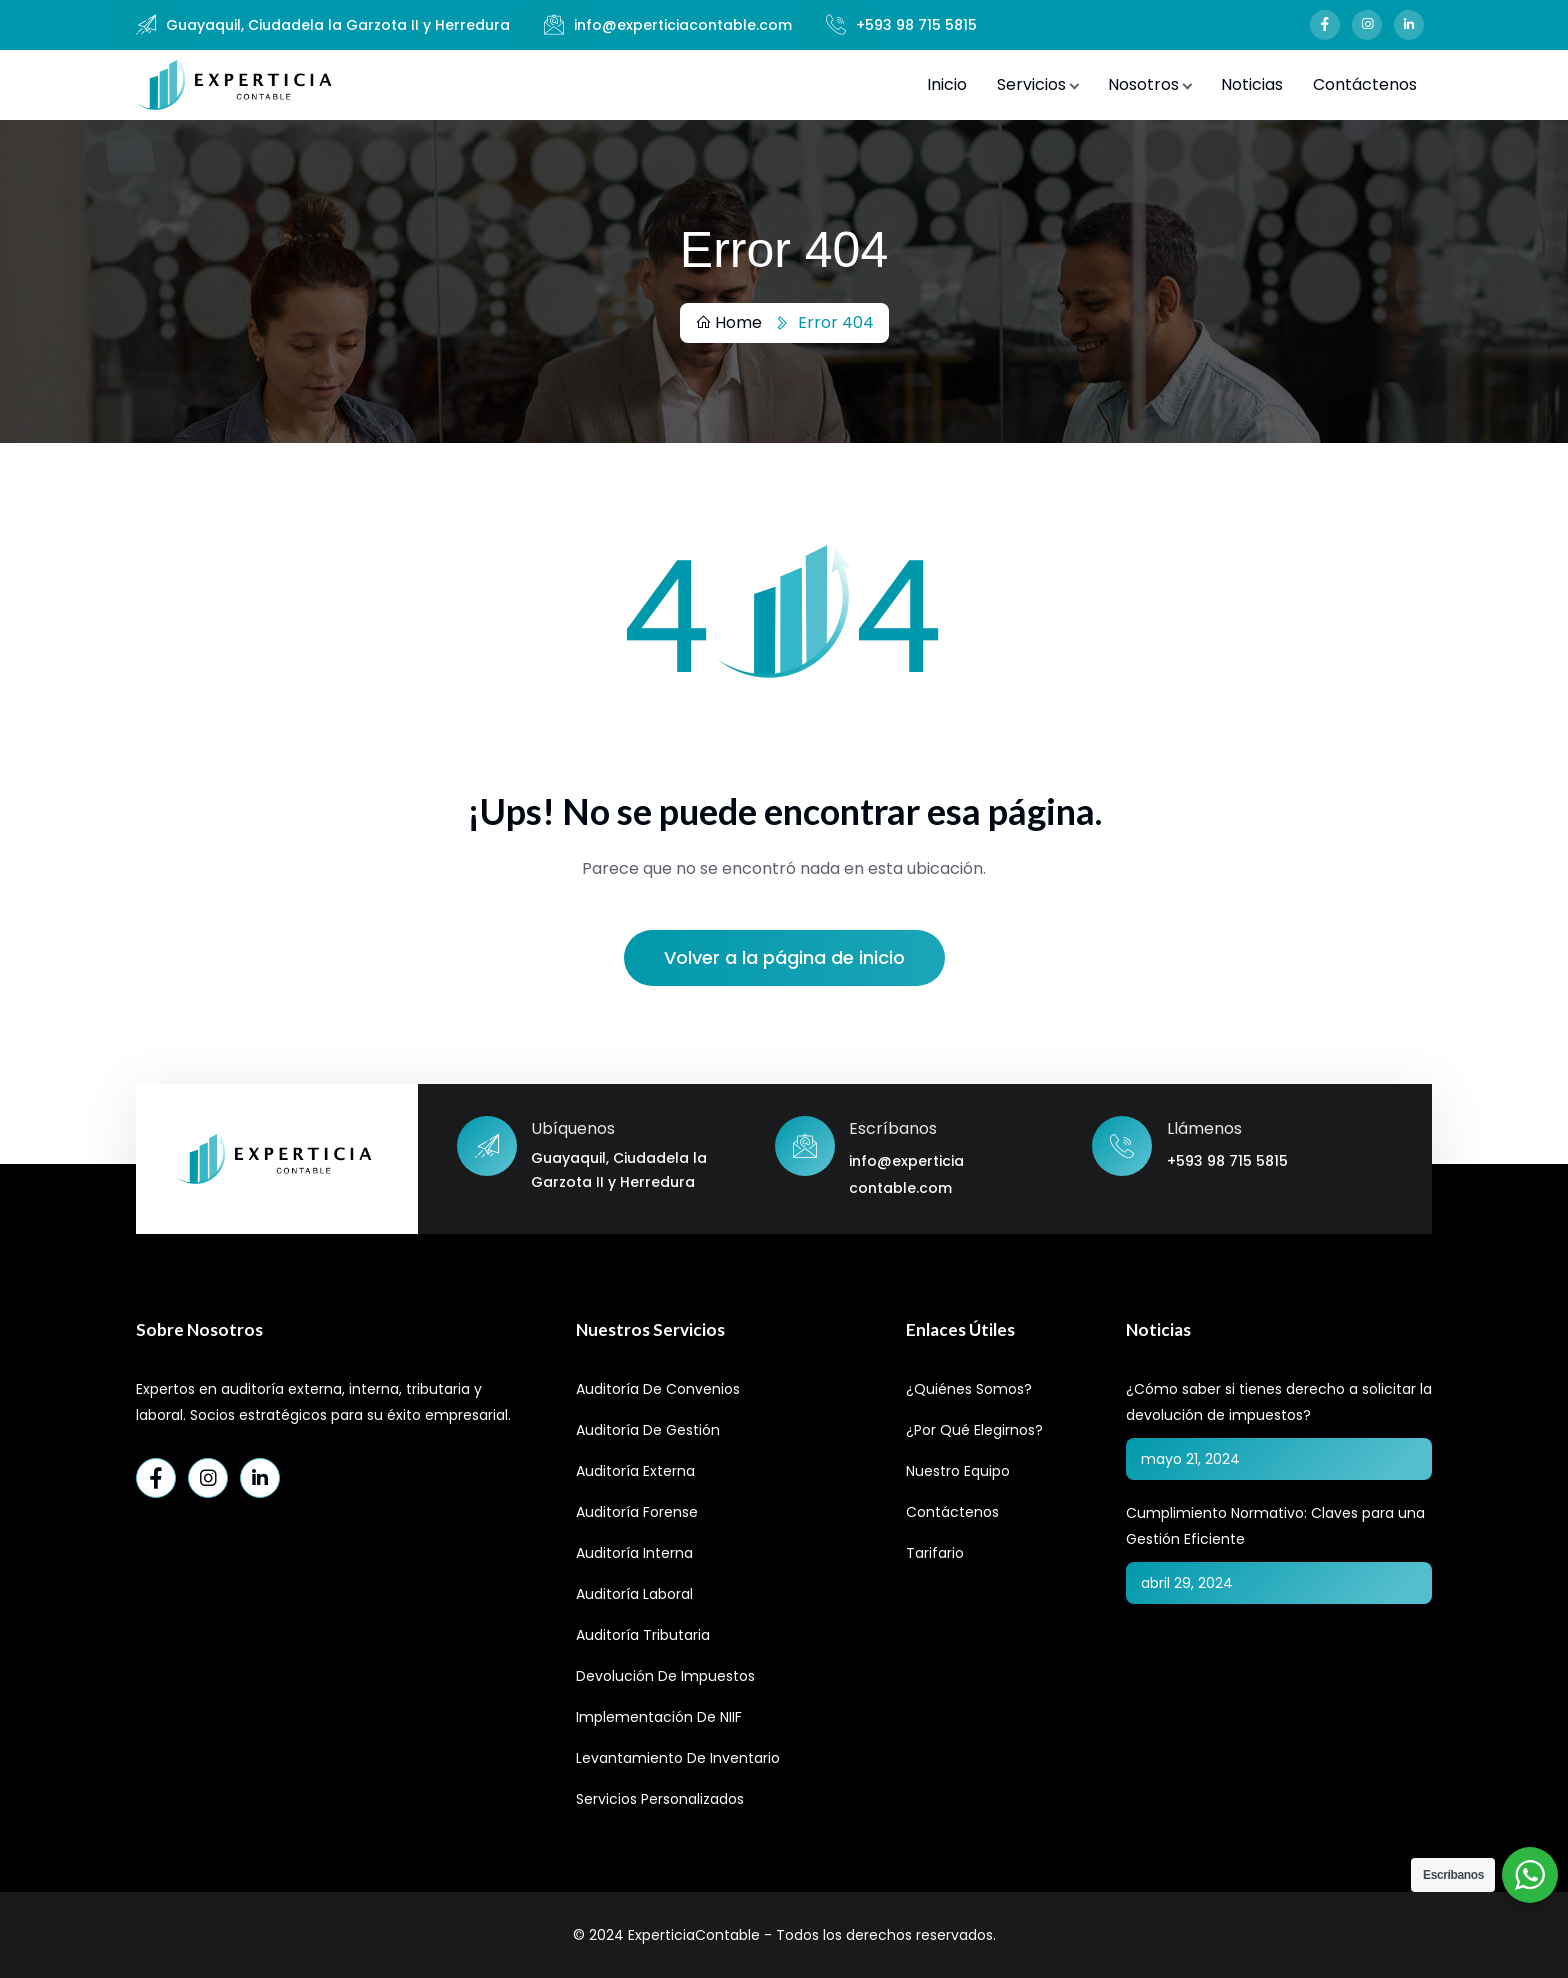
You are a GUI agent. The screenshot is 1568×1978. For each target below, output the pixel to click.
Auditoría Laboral (634, 1594)
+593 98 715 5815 (916, 25)
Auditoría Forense (637, 1512)
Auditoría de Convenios (658, 1389)
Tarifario (935, 1553)
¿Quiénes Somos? (969, 1389)
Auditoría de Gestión (648, 1430)
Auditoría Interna (634, 1553)
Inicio (947, 84)
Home (728, 322)
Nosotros (1143, 84)
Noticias (1252, 84)
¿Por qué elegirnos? (974, 1430)
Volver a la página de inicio (784, 957)
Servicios (1031, 84)
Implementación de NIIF (659, 1717)
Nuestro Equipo (958, 1471)
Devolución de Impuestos (665, 1676)
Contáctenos (1365, 84)
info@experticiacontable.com (683, 25)
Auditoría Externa (635, 1471)
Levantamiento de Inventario (678, 1758)
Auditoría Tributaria (643, 1635)
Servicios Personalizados (660, 1799)
